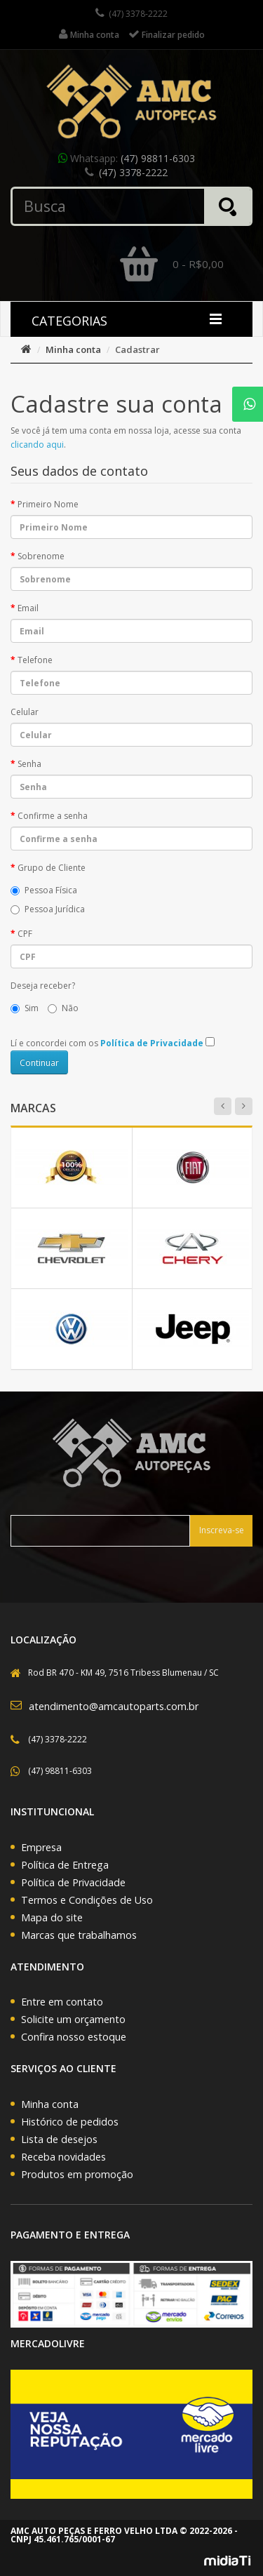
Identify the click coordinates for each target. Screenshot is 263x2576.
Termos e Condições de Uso (87, 1900)
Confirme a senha (53, 816)
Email (28, 608)
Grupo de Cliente (52, 868)
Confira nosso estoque (73, 2036)
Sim (25, 1008)
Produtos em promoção (77, 2174)
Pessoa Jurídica (48, 909)
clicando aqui (37, 445)
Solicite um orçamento (73, 2019)
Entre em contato (62, 2001)
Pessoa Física (44, 890)
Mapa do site (52, 1917)
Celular (25, 712)
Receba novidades (63, 2156)
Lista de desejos (59, 2139)
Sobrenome (41, 556)
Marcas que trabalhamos (79, 1935)
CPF (25, 934)
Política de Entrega (65, 1864)
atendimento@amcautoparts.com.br (113, 1706)
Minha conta (73, 349)
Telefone (35, 660)
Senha (29, 764)
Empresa (41, 1847)
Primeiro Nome (48, 504)
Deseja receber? (43, 986)
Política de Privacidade (73, 1882)
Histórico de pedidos (70, 2121)
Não (63, 1008)
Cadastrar (137, 349)
